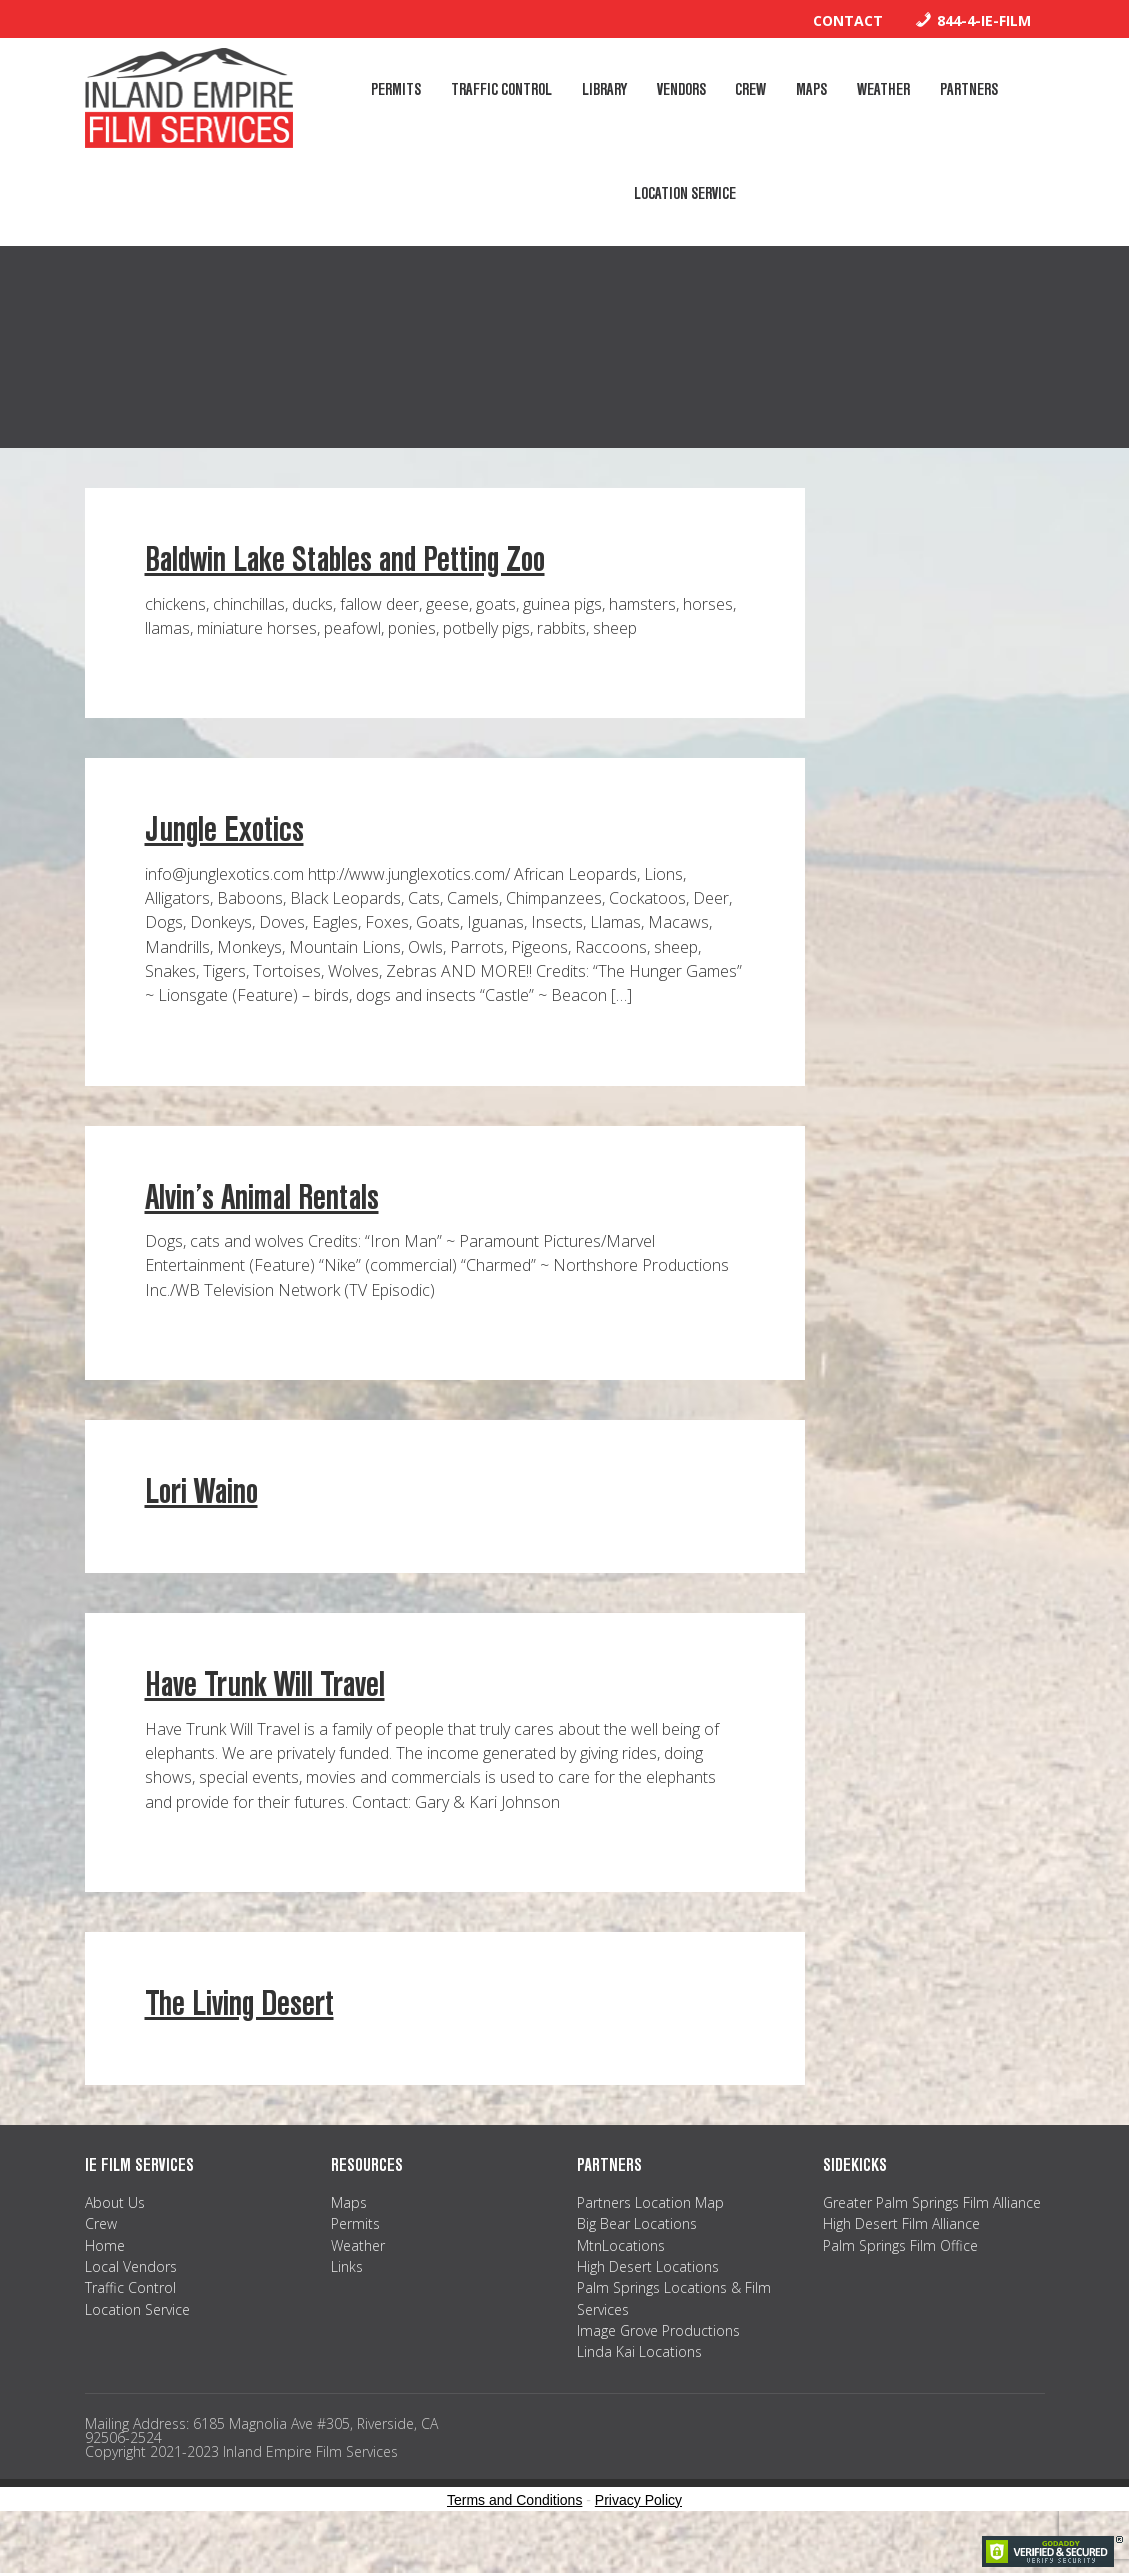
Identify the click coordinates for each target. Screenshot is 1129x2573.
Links (347, 2300)
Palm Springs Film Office (900, 2278)
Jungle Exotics (224, 863)
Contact (848, 20)
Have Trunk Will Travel (265, 1718)
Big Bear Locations (637, 2257)
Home (105, 2278)
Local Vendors (131, 2300)
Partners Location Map (650, 2236)
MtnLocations (621, 2278)
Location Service (137, 2342)
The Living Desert (239, 2037)
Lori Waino (201, 1525)
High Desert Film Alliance (901, 2257)
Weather (358, 2278)
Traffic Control (130, 2321)
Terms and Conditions (514, 2534)
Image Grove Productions (658, 2364)
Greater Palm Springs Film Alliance (932, 2236)
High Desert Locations (648, 2300)
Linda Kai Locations (639, 2385)
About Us (115, 2236)
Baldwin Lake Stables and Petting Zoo (345, 593)
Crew (101, 2257)
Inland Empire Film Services (189, 98)
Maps (349, 2236)
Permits (355, 2257)
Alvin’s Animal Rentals (262, 1231)
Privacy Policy (638, 2534)
